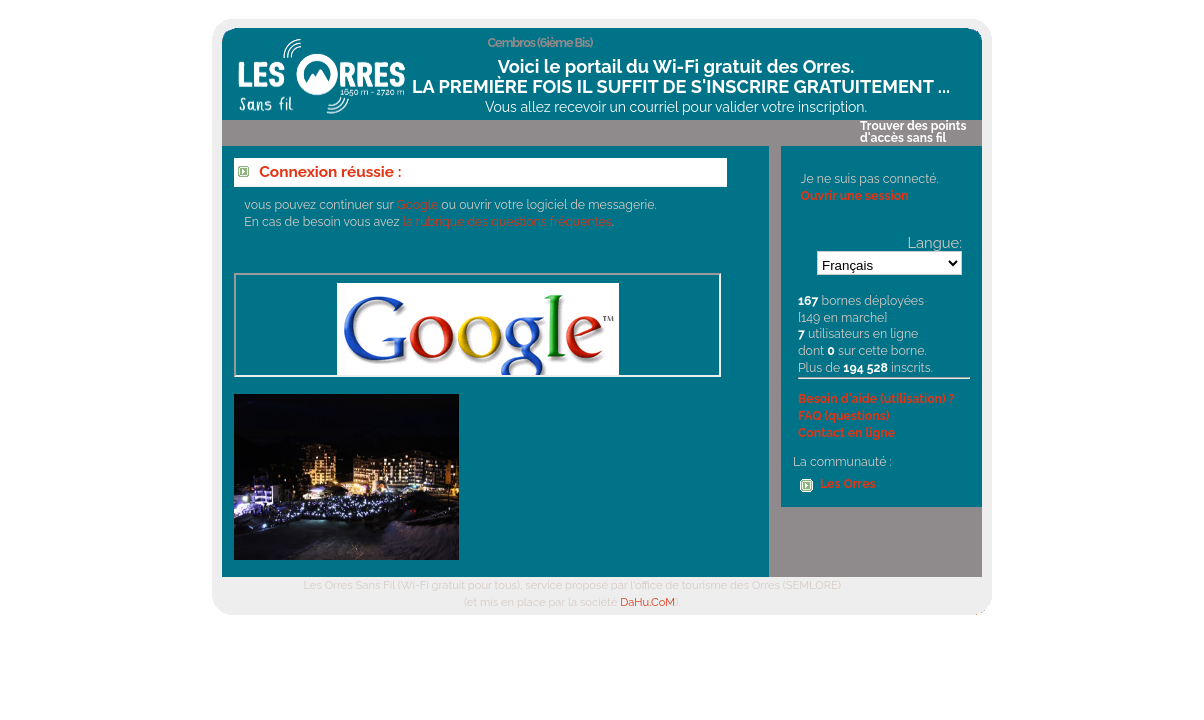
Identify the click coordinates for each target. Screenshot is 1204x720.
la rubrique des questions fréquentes (507, 221)
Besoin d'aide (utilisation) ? (876, 398)
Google (418, 204)
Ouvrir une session (855, 195)
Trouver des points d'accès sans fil (913, 132)
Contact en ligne (846, 432)
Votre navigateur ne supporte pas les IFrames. (477, 325)
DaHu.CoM (647, 602)
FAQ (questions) (844, 415)
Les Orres (848, 483)
